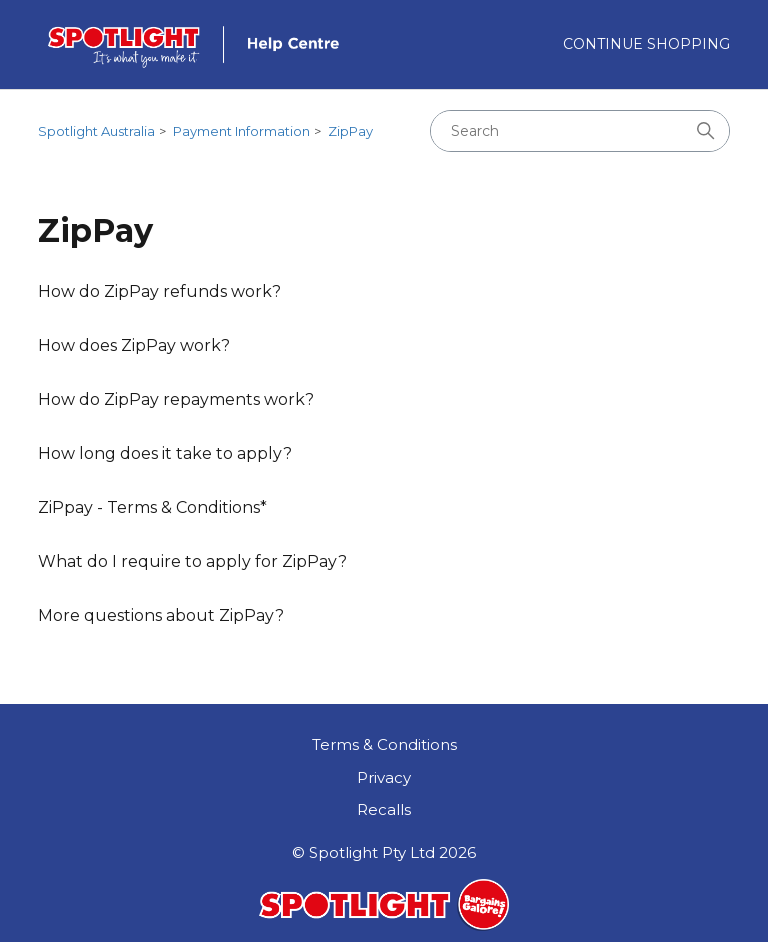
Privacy (384, 777)
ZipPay (350, 131)
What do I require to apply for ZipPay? (192, 561)
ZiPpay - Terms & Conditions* (152, 507)
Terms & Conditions (384, 744)
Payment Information (241, 131)
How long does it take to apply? (165, 453)
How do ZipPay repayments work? (176, 399)
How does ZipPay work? (134, 345)
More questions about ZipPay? (161, 615)
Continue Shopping (646, 44)
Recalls (384, 809)
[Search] (580, 131)
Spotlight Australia (96, 131)
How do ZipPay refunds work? (159, 291)
